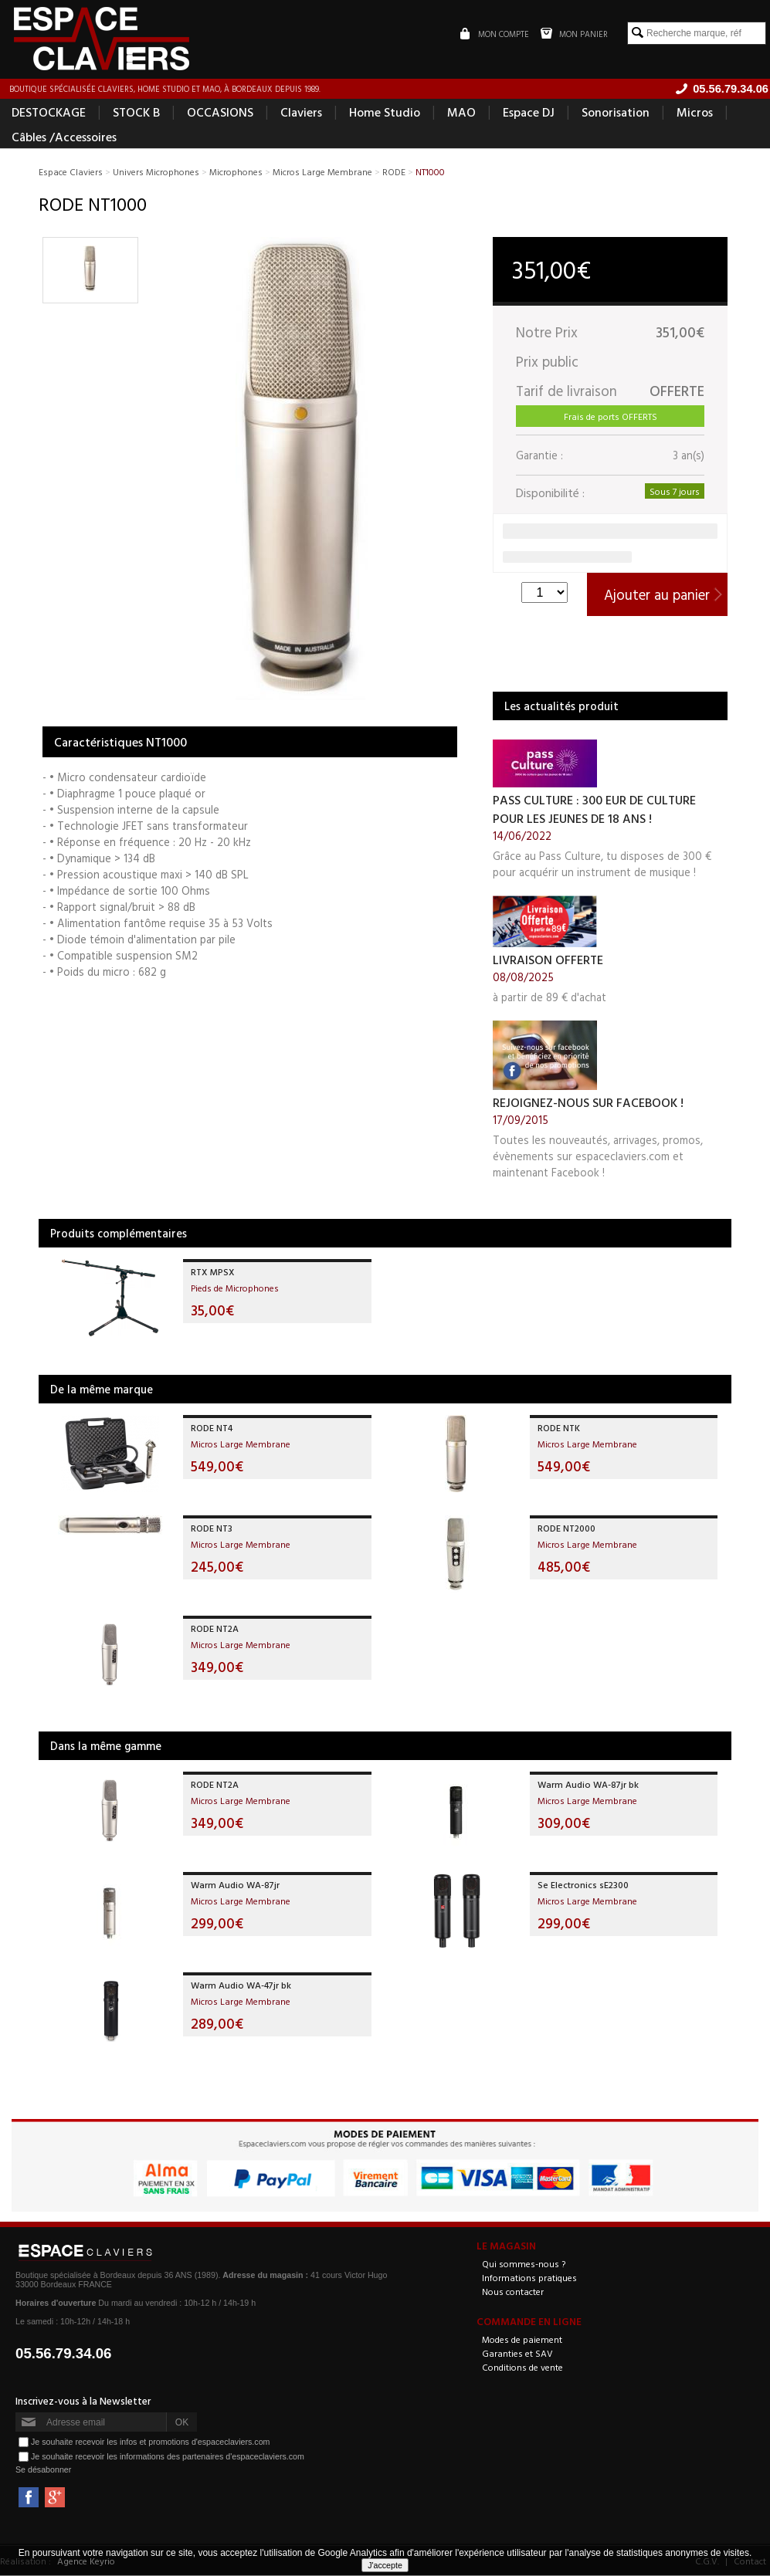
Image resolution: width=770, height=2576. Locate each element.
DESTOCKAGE (49, 112)
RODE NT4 (211, 1428)
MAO (461, 112)
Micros (695, 112)
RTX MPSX (213, 1272)
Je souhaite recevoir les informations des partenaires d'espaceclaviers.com (167, 2456)
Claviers (301, 112)
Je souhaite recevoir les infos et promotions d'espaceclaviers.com (150, 2441)
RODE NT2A (215, 1629)
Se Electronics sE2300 (583, 1885)
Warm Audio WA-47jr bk (241, 1985)
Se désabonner (43, 2470)
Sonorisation (616, 112)
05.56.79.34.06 (63, 2354)
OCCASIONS (220, 112)
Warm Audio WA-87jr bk (588, 1785)
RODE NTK (559, 1428)
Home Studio (384, 112)
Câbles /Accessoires (64, 137)
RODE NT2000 (566, 1528)
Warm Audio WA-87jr (235, 1885)
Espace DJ (529, 112)
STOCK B (136, 112)
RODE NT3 (211, 1528)
